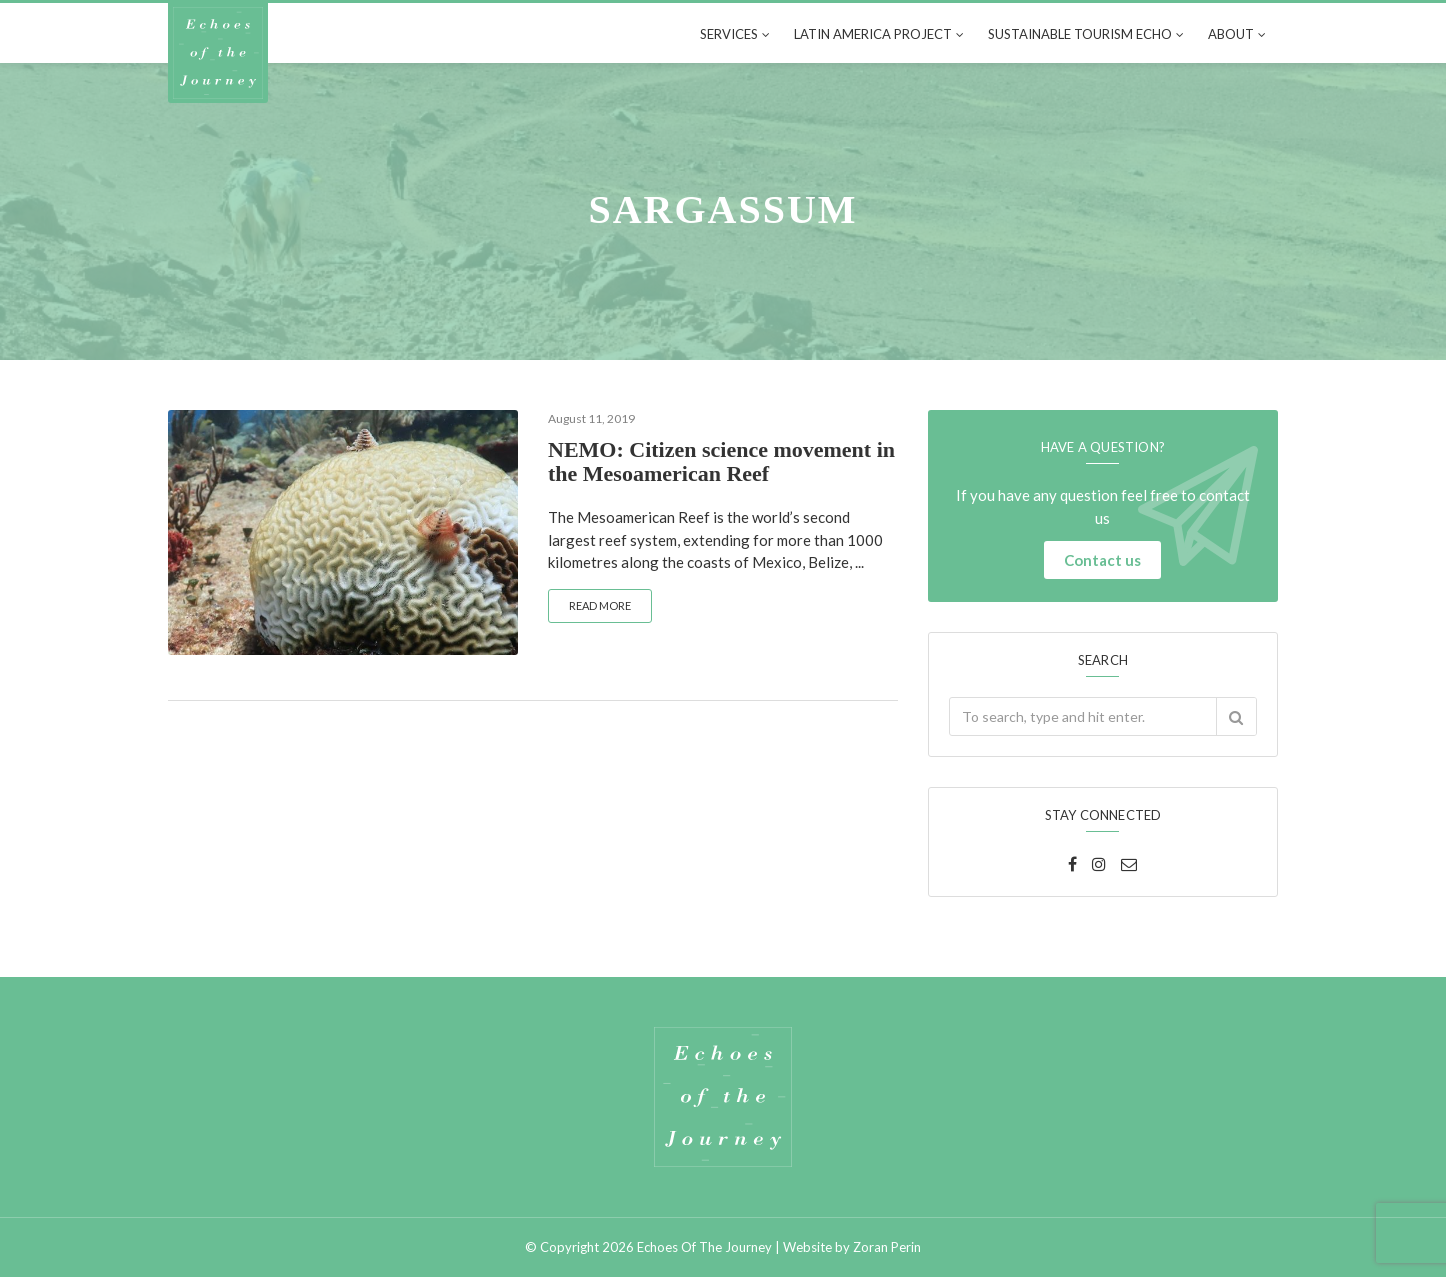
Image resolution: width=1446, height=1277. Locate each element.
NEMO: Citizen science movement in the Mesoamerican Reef (721, 461)
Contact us (1102, 560)
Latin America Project (873, 34)
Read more (600, 605)
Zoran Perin (887, 1247)
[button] (1236, 716)
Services (729, 34)
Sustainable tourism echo (1080, 34)
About (1231, 34)
